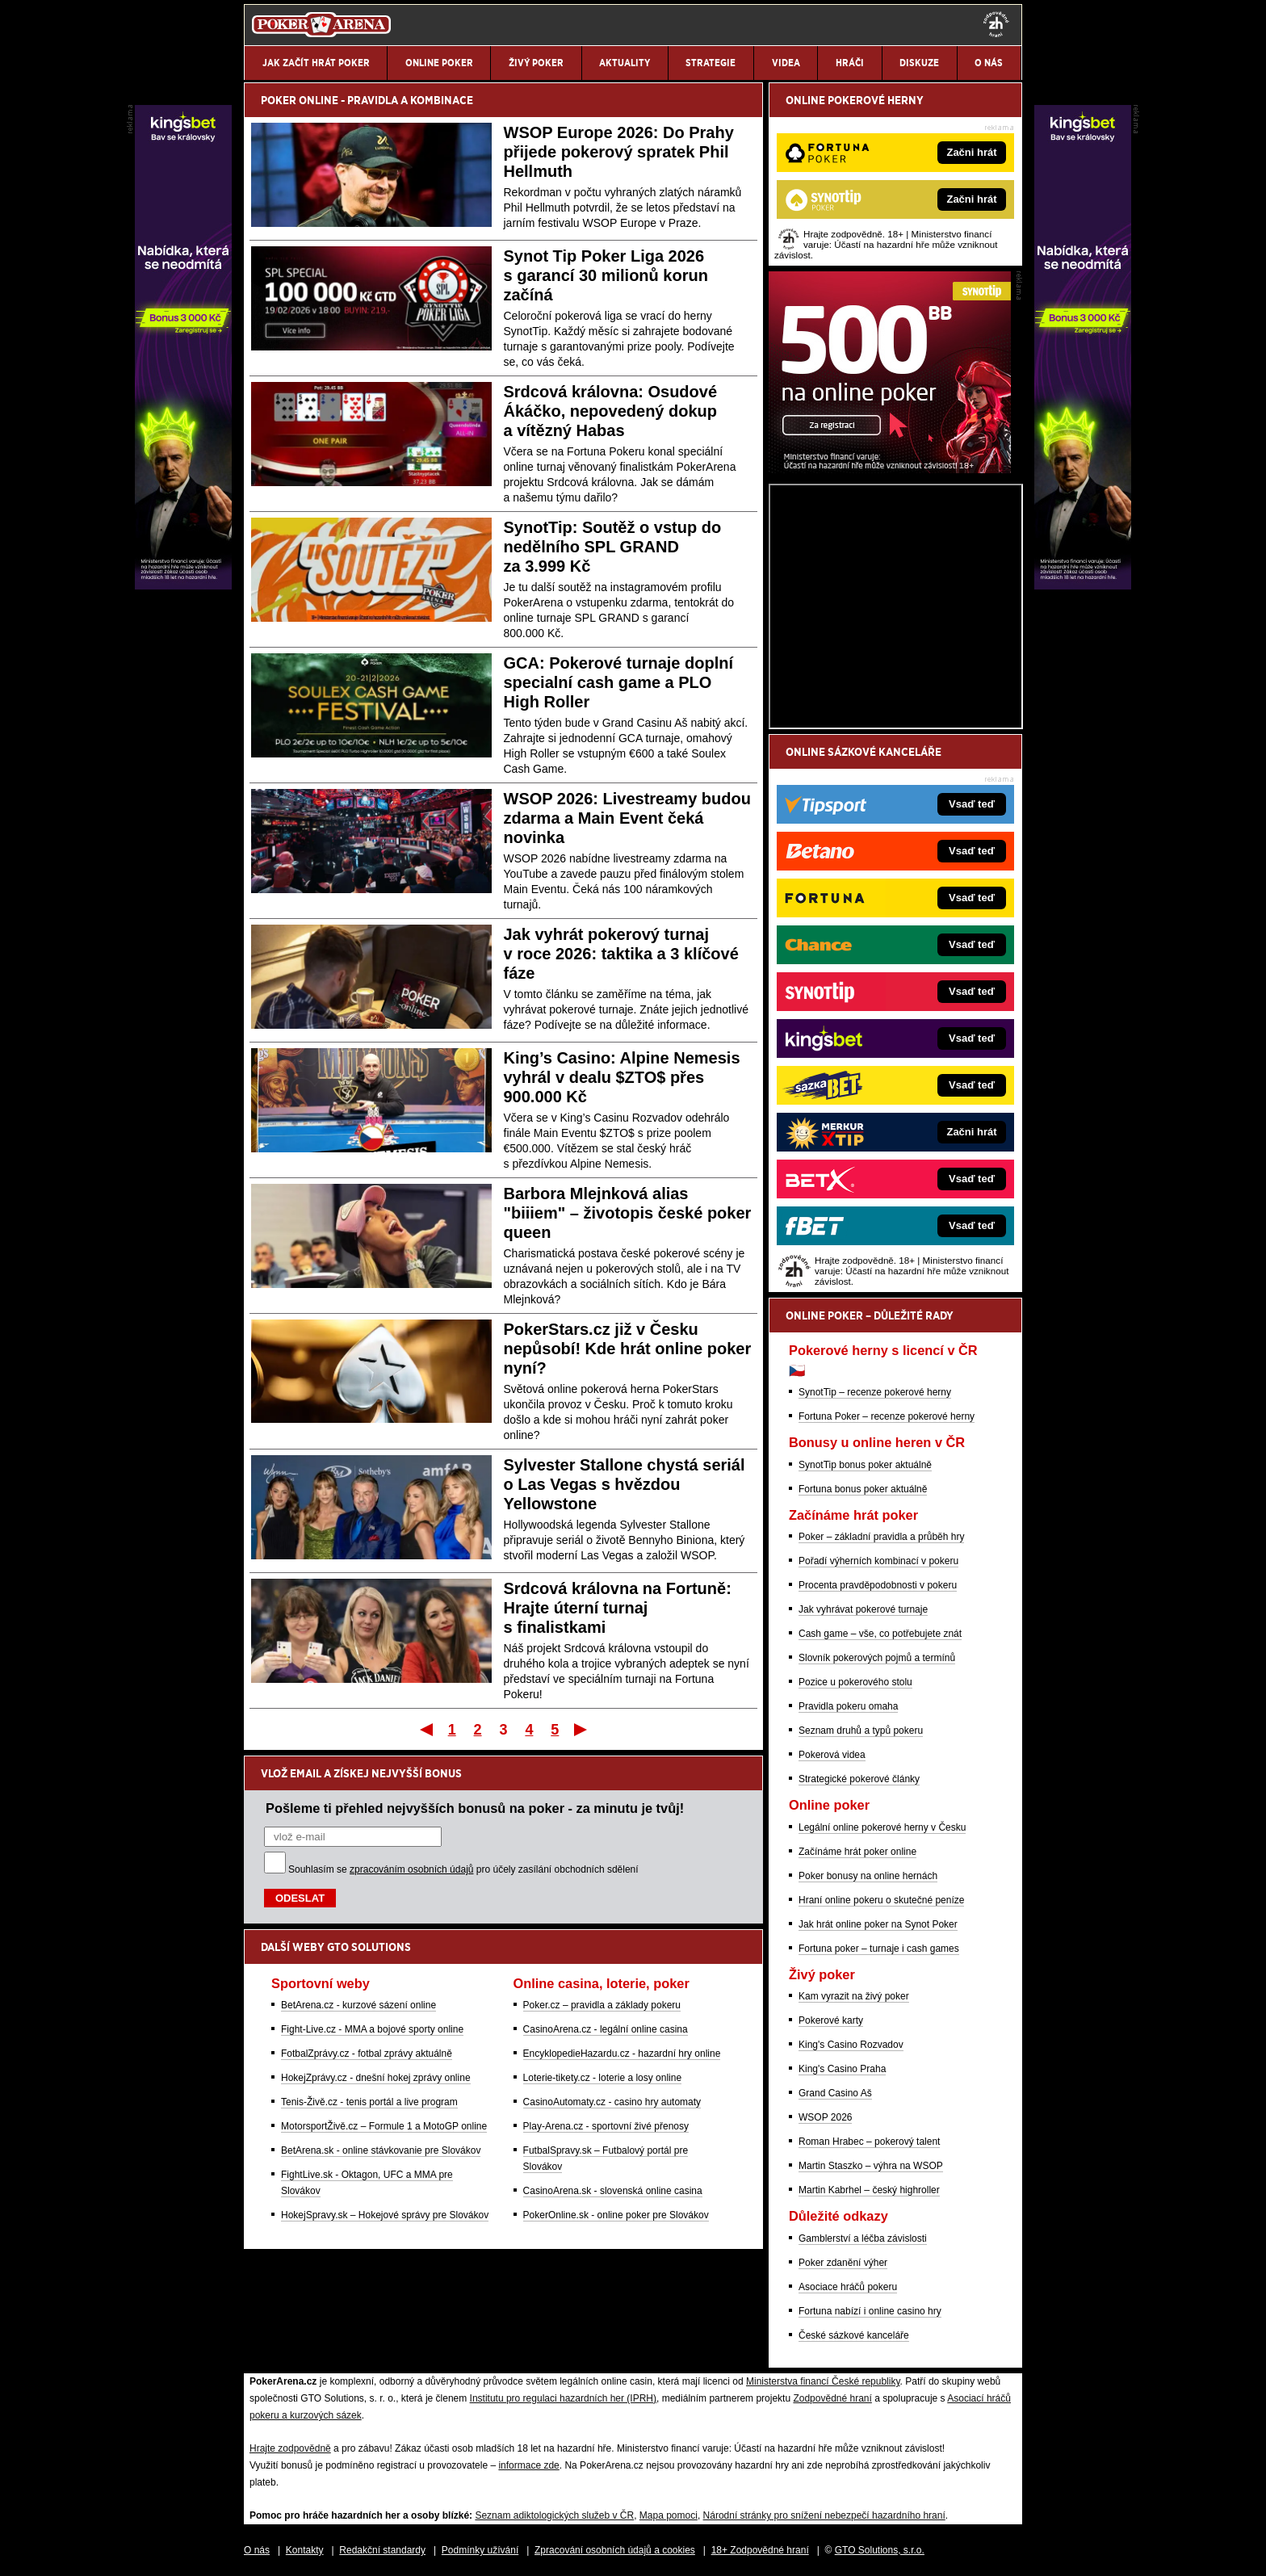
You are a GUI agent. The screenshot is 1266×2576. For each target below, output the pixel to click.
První (425, 1729)
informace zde (528, 2465)
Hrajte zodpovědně (290, 2448)
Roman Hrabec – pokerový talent (869, 2141)
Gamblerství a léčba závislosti (863, 2238)
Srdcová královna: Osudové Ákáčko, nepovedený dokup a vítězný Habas (611, 411)
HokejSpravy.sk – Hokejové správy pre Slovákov (384, 2215)
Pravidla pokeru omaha (848, 1706)
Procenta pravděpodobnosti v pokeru (878, 1585)
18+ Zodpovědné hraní (760, 2550)
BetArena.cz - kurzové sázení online (358, 2005)
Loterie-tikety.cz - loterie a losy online (602, 2077)
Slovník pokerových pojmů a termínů (877, 1657)
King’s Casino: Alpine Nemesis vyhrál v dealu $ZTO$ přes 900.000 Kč (622, 1077)
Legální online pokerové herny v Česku (882, 1827)
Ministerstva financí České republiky (823, 2381)
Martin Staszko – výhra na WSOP (871, 2165)
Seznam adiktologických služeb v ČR (554, 2515)
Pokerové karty (831, 2020)
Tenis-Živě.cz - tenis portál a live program (369, 2102)
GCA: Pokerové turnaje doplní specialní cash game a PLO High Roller (618, 682)
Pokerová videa (832, 1754)
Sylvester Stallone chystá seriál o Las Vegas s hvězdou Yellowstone (624, 1484)
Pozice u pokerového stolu (855, 1682)
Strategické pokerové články (859, 1779)
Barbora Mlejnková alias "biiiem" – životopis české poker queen (628, 1213)
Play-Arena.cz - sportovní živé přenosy (606, 2126)
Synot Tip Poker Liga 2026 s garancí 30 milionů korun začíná (606, 275)
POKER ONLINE (299, 100)
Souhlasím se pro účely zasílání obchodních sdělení (463, 1869)
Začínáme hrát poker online (857, 1851)
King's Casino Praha (842, 2069)
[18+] (996, 24)
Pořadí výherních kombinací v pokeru (878, 1561)
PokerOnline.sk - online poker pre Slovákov (616, 2215)
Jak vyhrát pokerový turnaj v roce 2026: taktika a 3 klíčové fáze (621, 953)
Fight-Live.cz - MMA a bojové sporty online (372, 2029)
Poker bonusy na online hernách (868, 1876)
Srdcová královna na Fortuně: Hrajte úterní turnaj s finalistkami (618, 1608)
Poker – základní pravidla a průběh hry (881, 1536)
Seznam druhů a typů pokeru (861, 1730)
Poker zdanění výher (843, 2262)
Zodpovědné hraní (832, 2398)
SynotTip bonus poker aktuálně (865, 1465)
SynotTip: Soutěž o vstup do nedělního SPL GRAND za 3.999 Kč (613, 546)
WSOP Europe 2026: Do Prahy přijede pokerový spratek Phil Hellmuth (619, 152)
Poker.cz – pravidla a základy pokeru (602, 2005)
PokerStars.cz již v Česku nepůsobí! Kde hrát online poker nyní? (628, 1348)
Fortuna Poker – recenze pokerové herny (887, 1416)
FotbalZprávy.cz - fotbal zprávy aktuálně (366, 2053)
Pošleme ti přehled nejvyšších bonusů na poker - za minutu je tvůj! (475, 1808)
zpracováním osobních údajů (411, 1869)
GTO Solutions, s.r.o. (879, 2550)
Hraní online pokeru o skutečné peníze (881, 1900)
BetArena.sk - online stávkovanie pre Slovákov (380, 2150)
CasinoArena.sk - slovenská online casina (612, 2190)
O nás (257, 2550)
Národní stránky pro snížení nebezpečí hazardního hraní (824, 2515)
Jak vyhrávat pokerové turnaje (863, 1609)
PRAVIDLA (372, 100)
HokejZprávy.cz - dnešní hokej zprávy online (376, 2077)
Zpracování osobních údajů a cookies (614, 2550)
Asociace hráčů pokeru (848, 2287)
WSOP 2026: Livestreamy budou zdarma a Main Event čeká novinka (627, 818)
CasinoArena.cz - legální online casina (605, 2029)
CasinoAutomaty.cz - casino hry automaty (612, 2102)
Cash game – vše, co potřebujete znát (880, 1633)
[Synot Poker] (890, 469)
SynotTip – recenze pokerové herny (875, 1392)
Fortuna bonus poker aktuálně (863, 1489)
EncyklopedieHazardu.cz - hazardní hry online (622, 2053)
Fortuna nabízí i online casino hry (870, 2311)
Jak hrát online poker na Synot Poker (878, 1924)
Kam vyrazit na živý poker (854, 1996)
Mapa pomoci (668, 2515)
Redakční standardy (382, 2550)
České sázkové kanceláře (854, 2335)
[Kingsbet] (1082, 585)
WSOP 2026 (825, 2117)
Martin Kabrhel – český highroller (869, 2190)
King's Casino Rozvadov (851, 2044)
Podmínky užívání (480, 2550)
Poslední (581, 1729)
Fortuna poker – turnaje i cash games (879, 1948)
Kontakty (305, 2550)
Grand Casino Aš (835, 2093)
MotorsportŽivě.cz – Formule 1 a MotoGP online (384, 2126)
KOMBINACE (441, 100)
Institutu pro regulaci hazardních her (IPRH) (563, 2398)
